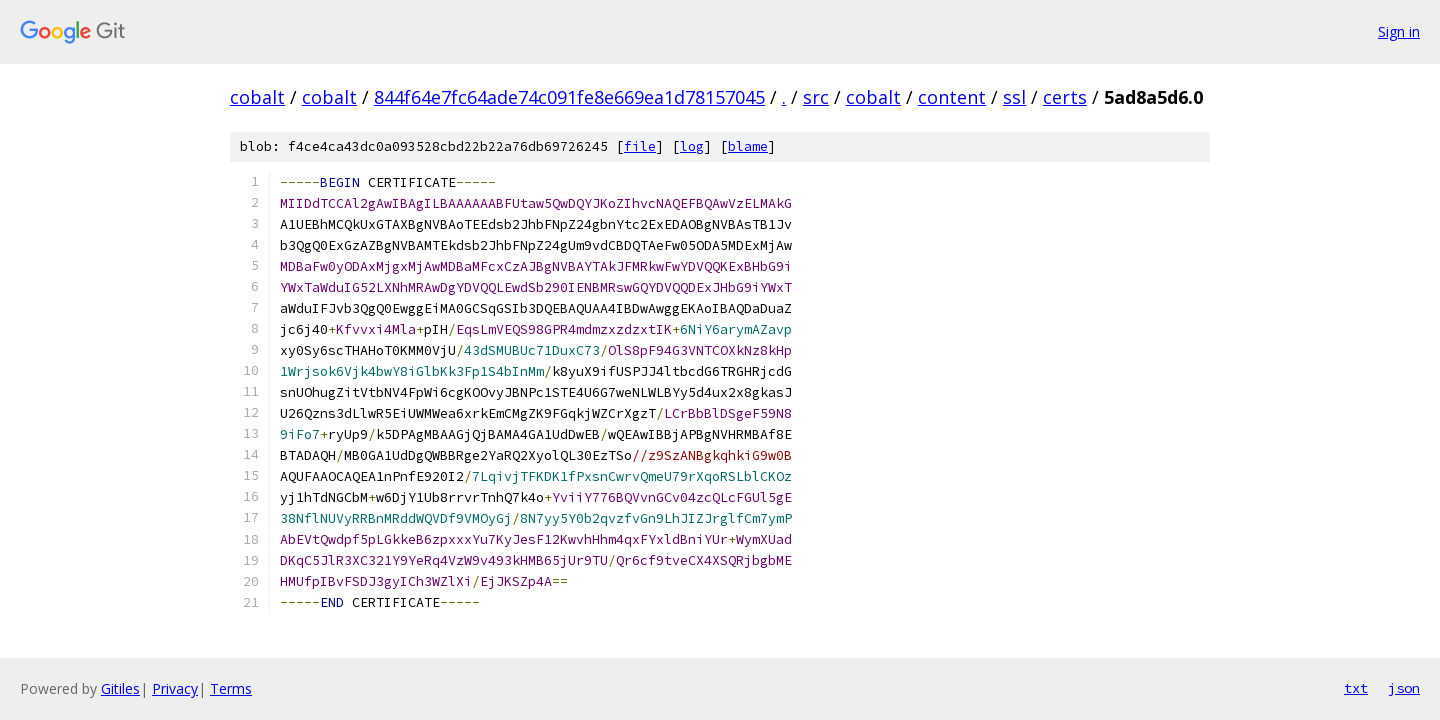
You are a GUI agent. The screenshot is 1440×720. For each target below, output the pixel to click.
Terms (231, 688)
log (692, 146)
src (816, 97)
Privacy (175, 688)
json (1404, 688)
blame (748, 146)
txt (1356, 688)
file (640, 146)
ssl (1014, 97)
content (952, 97)
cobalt (257, 97)
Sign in (1399, 31)
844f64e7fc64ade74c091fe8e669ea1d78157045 (569, 97)
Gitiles (120, 688)
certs (1065, 97)
